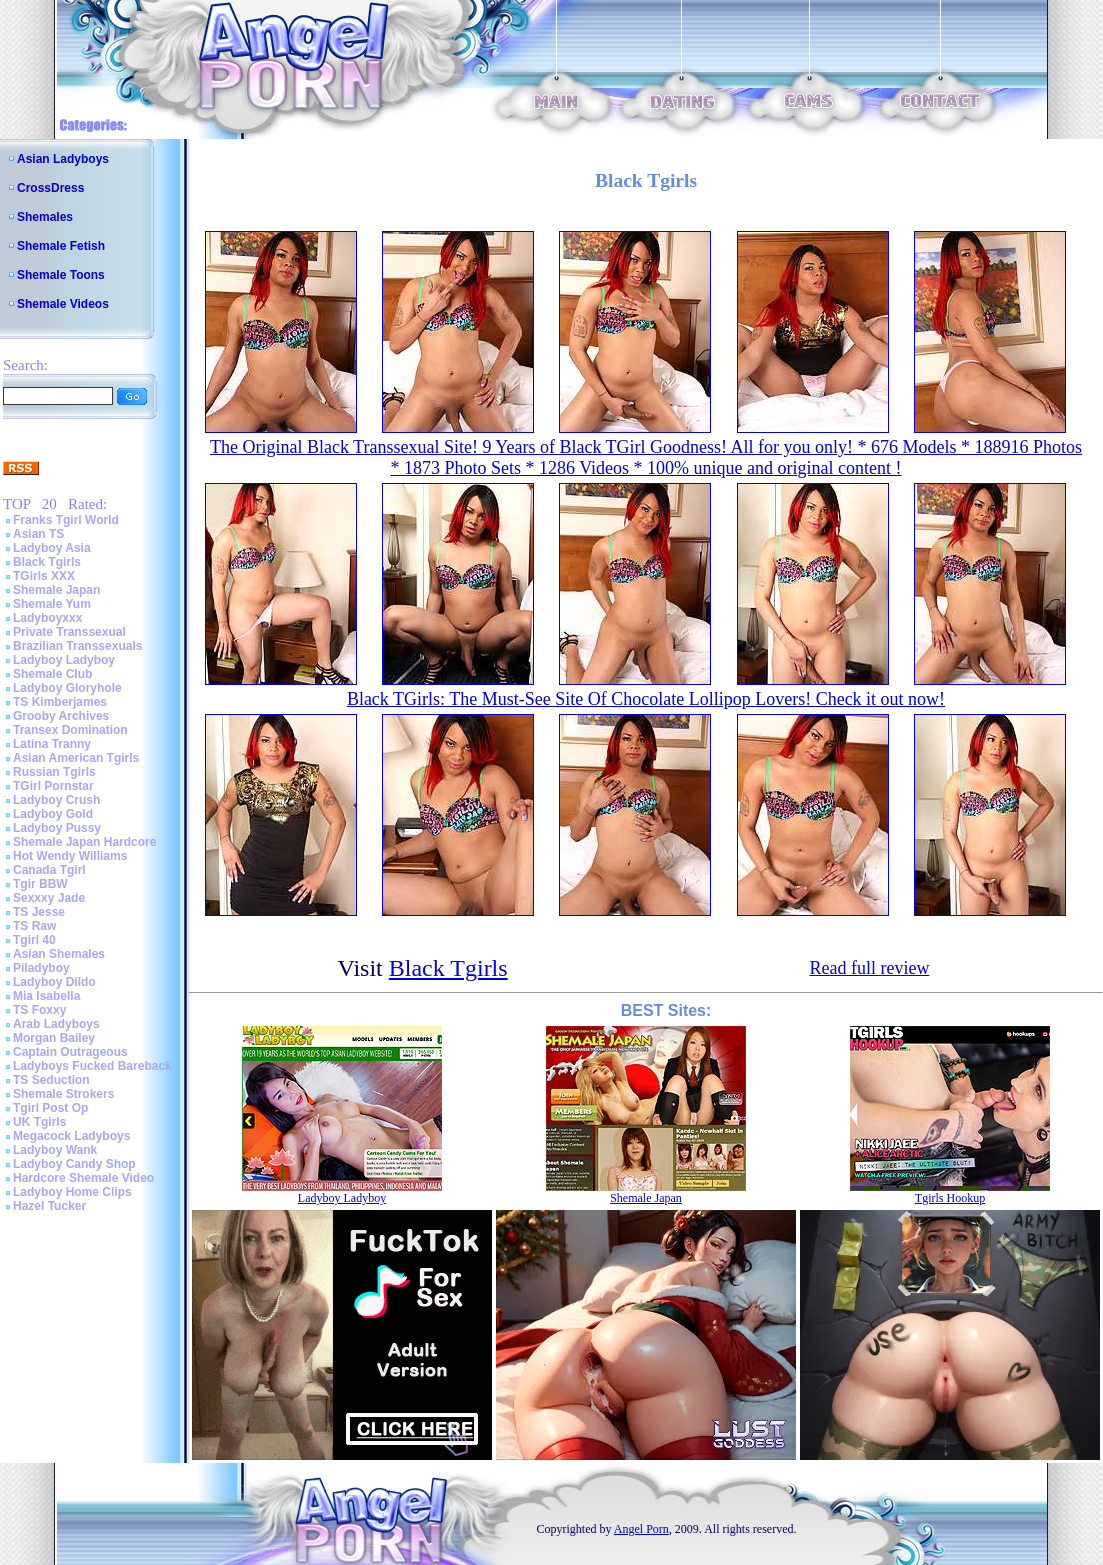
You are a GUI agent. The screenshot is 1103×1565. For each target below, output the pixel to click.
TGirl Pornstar (53, 786)
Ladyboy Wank (55, 1150)
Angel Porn (641, 1529)
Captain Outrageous (70, 1052)
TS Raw (34, 926)
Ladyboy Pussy (57, 828)
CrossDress (50, 188)
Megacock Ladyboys (71, 1136)
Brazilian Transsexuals (77, 646)
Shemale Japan (56, 590)
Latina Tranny (52, 744)
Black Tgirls (47, 562)
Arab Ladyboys (56, 1024)
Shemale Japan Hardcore (84, 842)
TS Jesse (39, 912)
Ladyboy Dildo (54, 982)
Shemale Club (52, 674)
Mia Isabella (46, 996)
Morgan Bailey (54, 1038)
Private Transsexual (69, 632)
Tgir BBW (40, 884)
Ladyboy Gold (53, 814)
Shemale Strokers (63, 1094)
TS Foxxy (39, 1010)
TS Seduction (51, 1080)
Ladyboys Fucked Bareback (92, 1066)
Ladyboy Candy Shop (74, 1164)
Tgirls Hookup (950, 1198)
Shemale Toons (61, 275)
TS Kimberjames (60, 702)
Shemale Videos (63, 304)
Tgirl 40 (34, 940)
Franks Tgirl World (66, 520)
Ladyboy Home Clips (72, 1192)
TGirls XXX (44, 576)
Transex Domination (70, 730)
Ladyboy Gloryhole (67, 688)
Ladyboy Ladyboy (64, 660)
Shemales (45, 217)
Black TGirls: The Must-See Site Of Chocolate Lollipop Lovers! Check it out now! (646, 699)
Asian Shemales (59, 954)
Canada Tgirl (49, 870)
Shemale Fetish (61, 246)
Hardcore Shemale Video (83, 1178)
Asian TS (38, 534)
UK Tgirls (39, 1122)
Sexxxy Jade (49, 898)
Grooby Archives (61, 716)
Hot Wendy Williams (70, 856)
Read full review (869, 968)
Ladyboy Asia (52, 548)
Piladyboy (41, 968)
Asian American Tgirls (76, 758)
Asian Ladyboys (63, 159)
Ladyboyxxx (47, 618)
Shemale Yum (52, 604)
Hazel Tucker (49, 1206)
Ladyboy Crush (56, 800)
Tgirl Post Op (50, 1108)
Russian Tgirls (54, 772)
